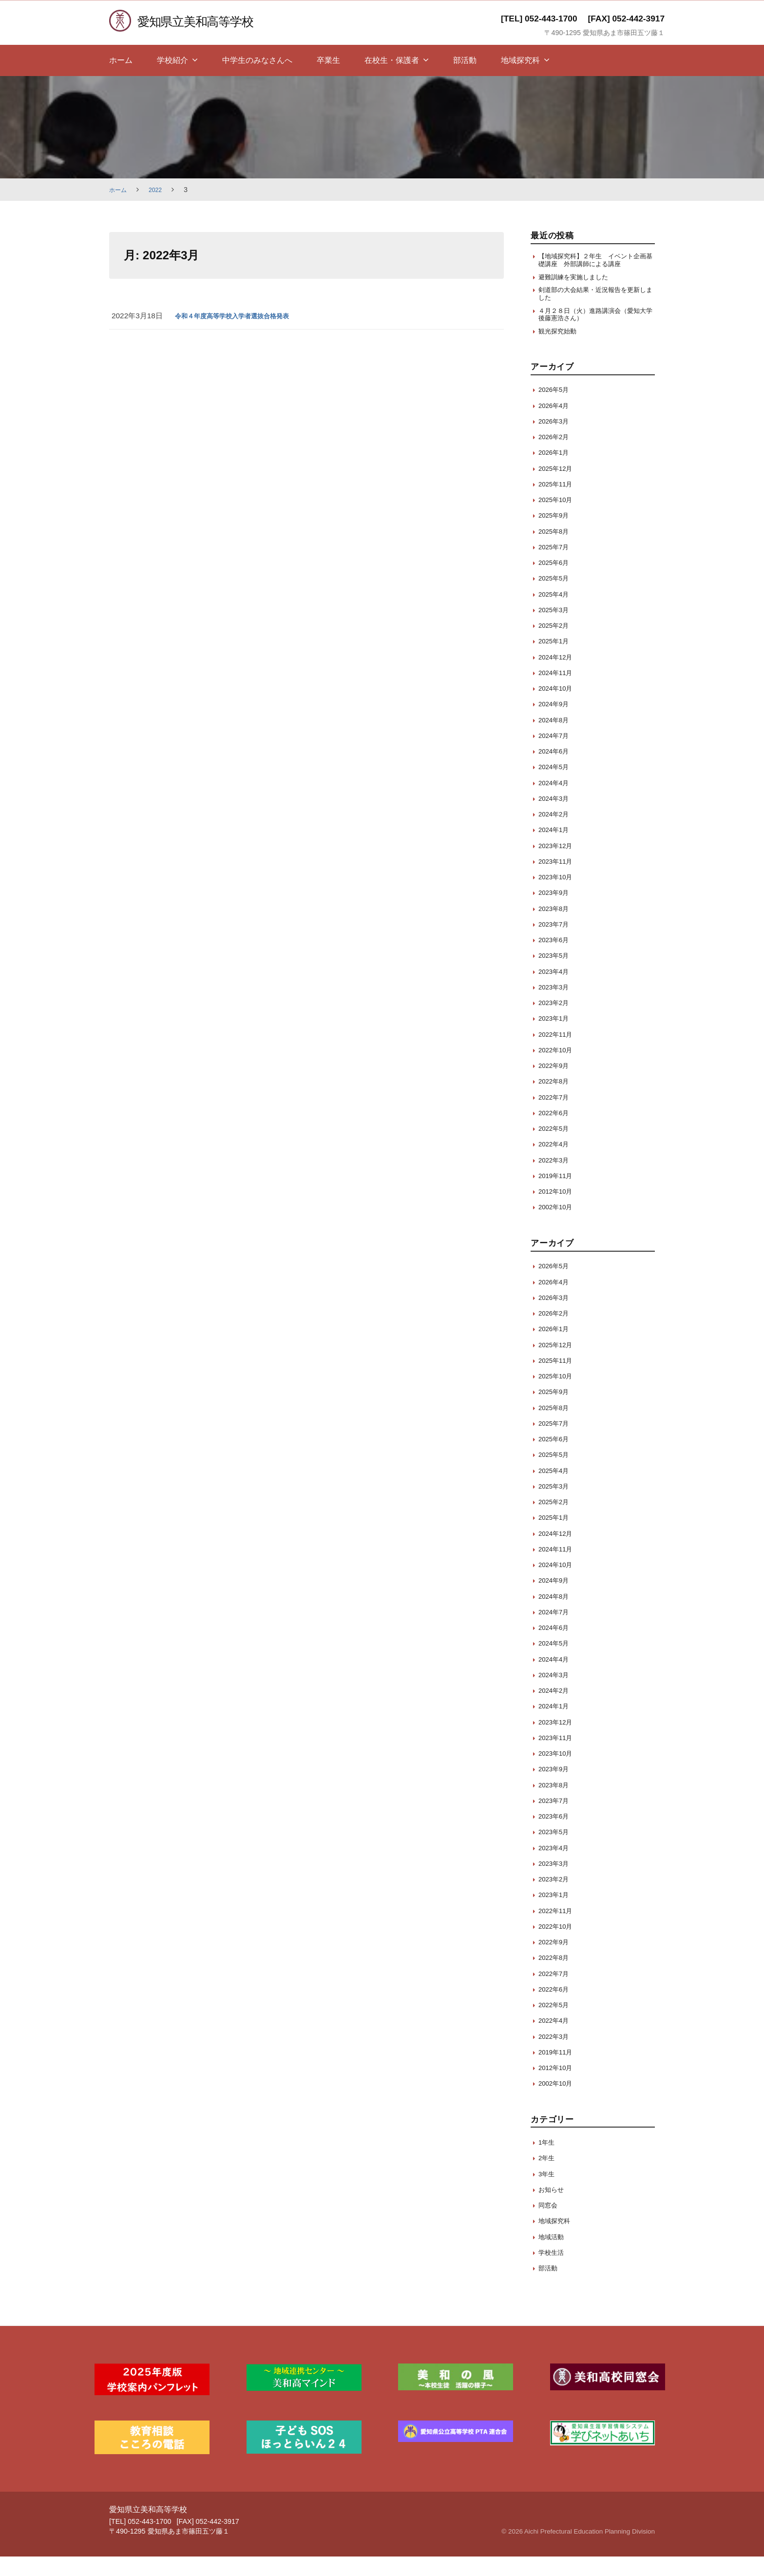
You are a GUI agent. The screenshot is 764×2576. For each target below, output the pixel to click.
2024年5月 (556, 786)
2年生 (547, 2177)
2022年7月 (556, 1116)
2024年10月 (558, 708)
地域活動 (553, 2256)
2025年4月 (556, 613)
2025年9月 (556, 535)
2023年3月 (556, 1006)
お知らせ (553, 2209)
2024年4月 (556, 802)
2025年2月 (556, 645)
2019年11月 (558, 1195)
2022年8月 (556, 1101)
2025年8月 (556, 550)
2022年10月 (558, 1069)
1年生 (547, 2162)
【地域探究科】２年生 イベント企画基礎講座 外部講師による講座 (593, 265)
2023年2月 (556, 1022)
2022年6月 (556, 1132)
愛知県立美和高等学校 (204, 21)
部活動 (465, 60)
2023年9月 (556, 912)
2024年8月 (556, 739)
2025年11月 (558, 503)
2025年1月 (556, 661)
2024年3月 (556, 817)
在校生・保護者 (391, 60)
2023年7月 (556, 943)
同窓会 (549, 2225)
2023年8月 (556, 928)
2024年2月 (556, 834)
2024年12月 (558, 676)
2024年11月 (558, 692)
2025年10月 (558, 519)
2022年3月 (556, 1179)
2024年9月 (556, 723)
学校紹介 (172, 60)
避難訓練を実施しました (578, 289)
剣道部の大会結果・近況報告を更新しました (593, 307)
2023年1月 (556, 1038)
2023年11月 (558, 880)
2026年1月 (556, 472)
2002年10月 (558, 1226)
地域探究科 (520, 60)
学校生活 (553, 2271)
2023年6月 (556, 959)
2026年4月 (556, 425)
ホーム (121, 60)
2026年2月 (556, 456)
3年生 (547, 2193)
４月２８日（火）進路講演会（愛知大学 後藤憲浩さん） (593, 331)
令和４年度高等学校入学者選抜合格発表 (240, 315)
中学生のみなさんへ (257, 60)
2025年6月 (556, 582)
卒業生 (328, 60)
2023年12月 (558, 865)
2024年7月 (556, 755)
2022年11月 (558, 1053)
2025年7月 (556, 566)
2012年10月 (558, 1211)
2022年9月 (556, 1085)
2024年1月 (556, 849)
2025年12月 (558, 488)
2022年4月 (556, 1164)
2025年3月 (556, 629)
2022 (159, 190)
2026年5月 (556, 409)
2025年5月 (556, 598)
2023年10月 (558, 896)
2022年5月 (556, 1148)
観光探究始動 (560, 350)
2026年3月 (556, 440)
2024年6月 (556, 771)
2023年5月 (556, 975)
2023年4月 (556, 991)
